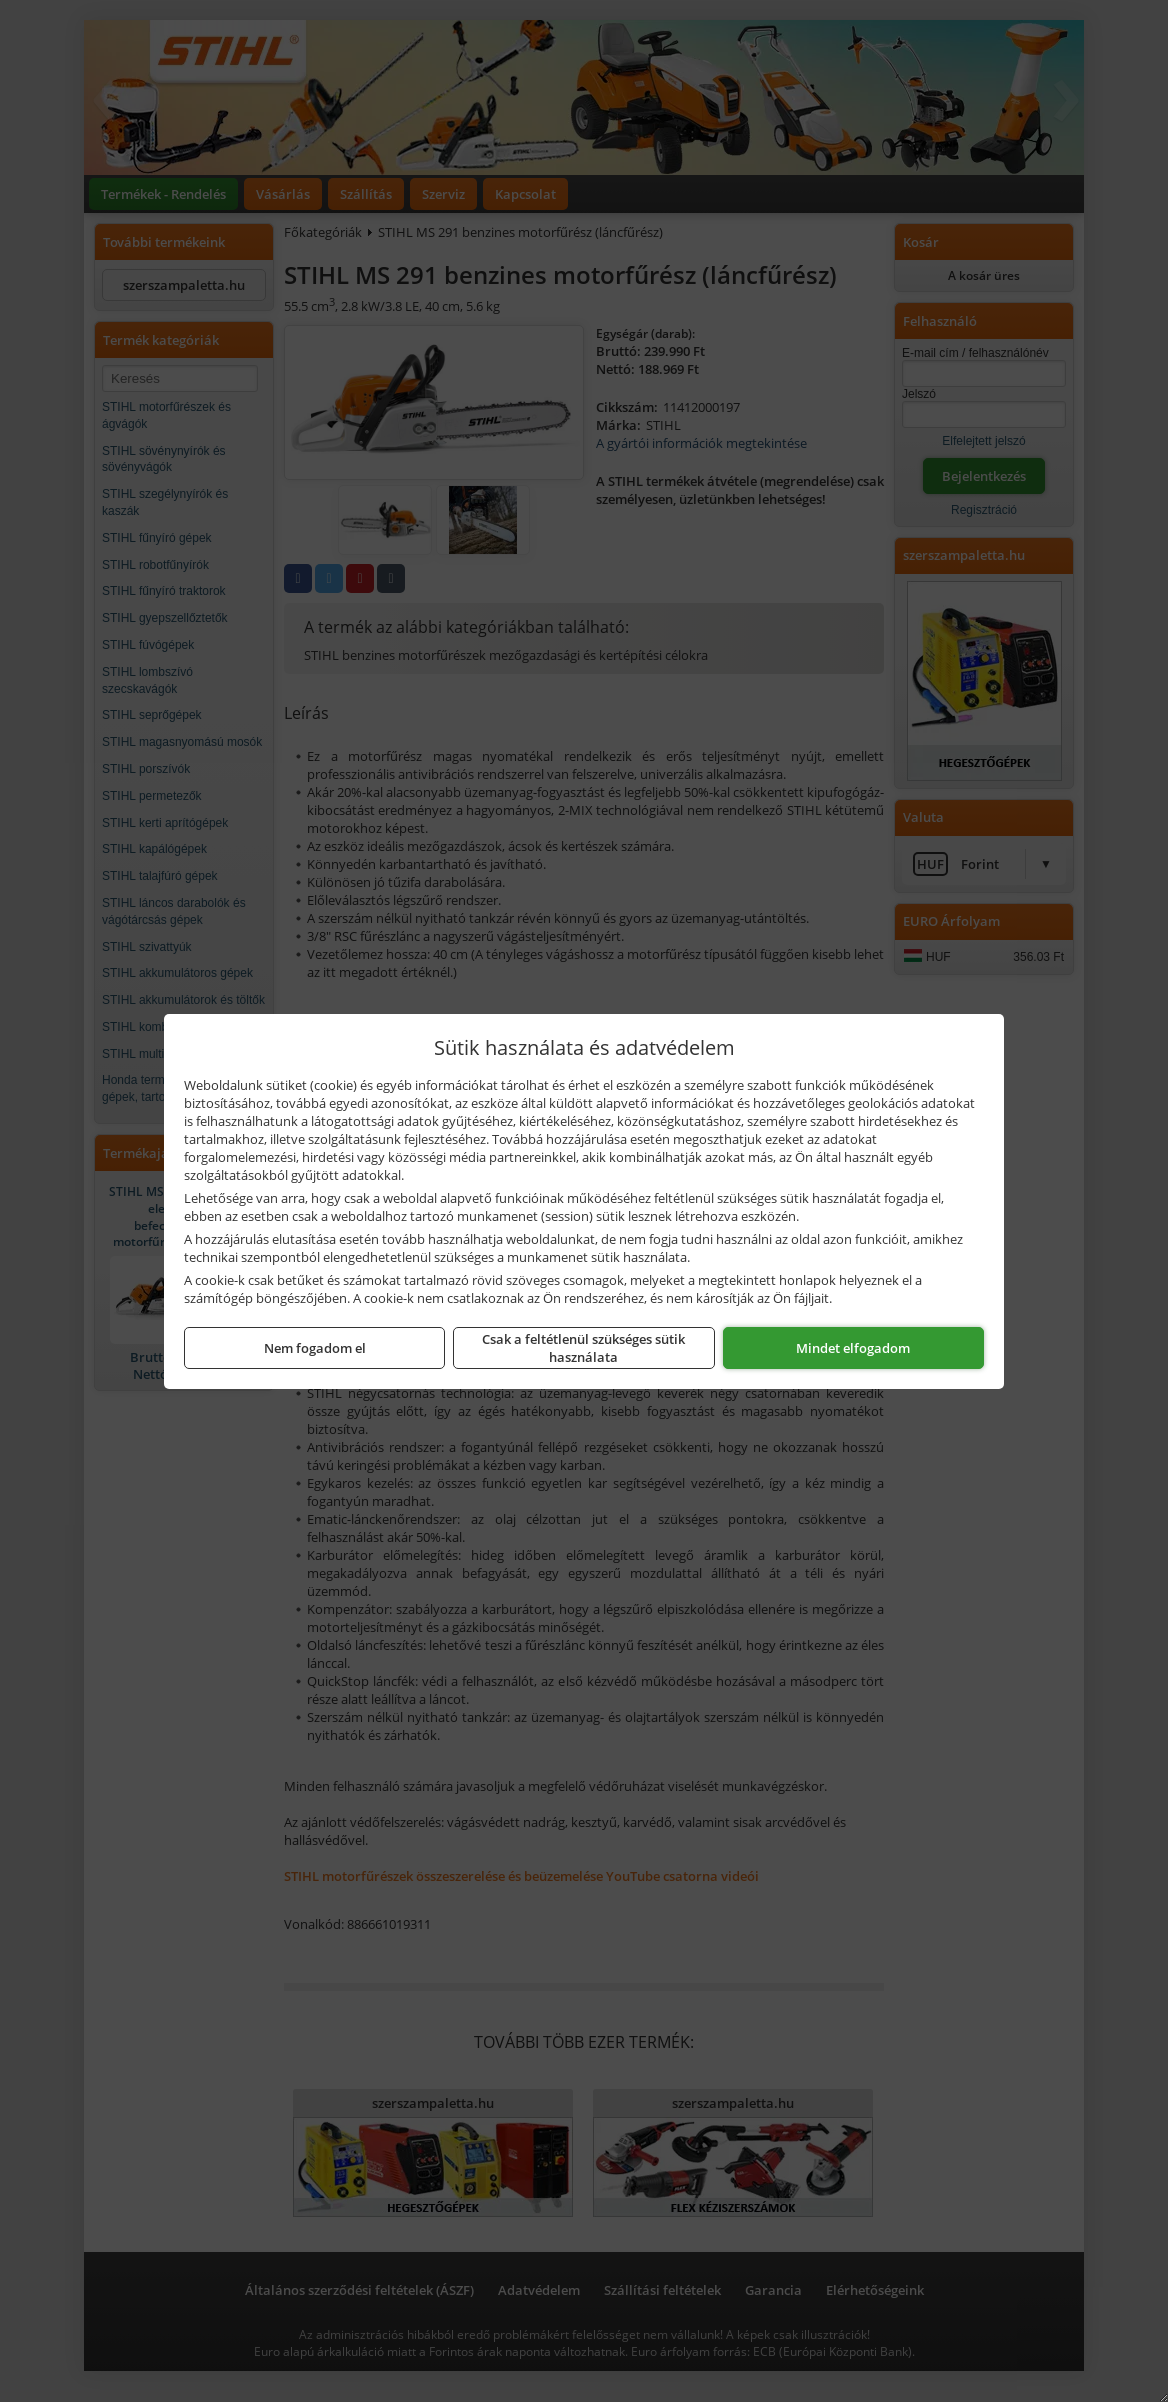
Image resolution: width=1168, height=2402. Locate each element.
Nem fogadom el (315, 1348)
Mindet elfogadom (853, 1348)
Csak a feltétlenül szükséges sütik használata (583, 1348)
